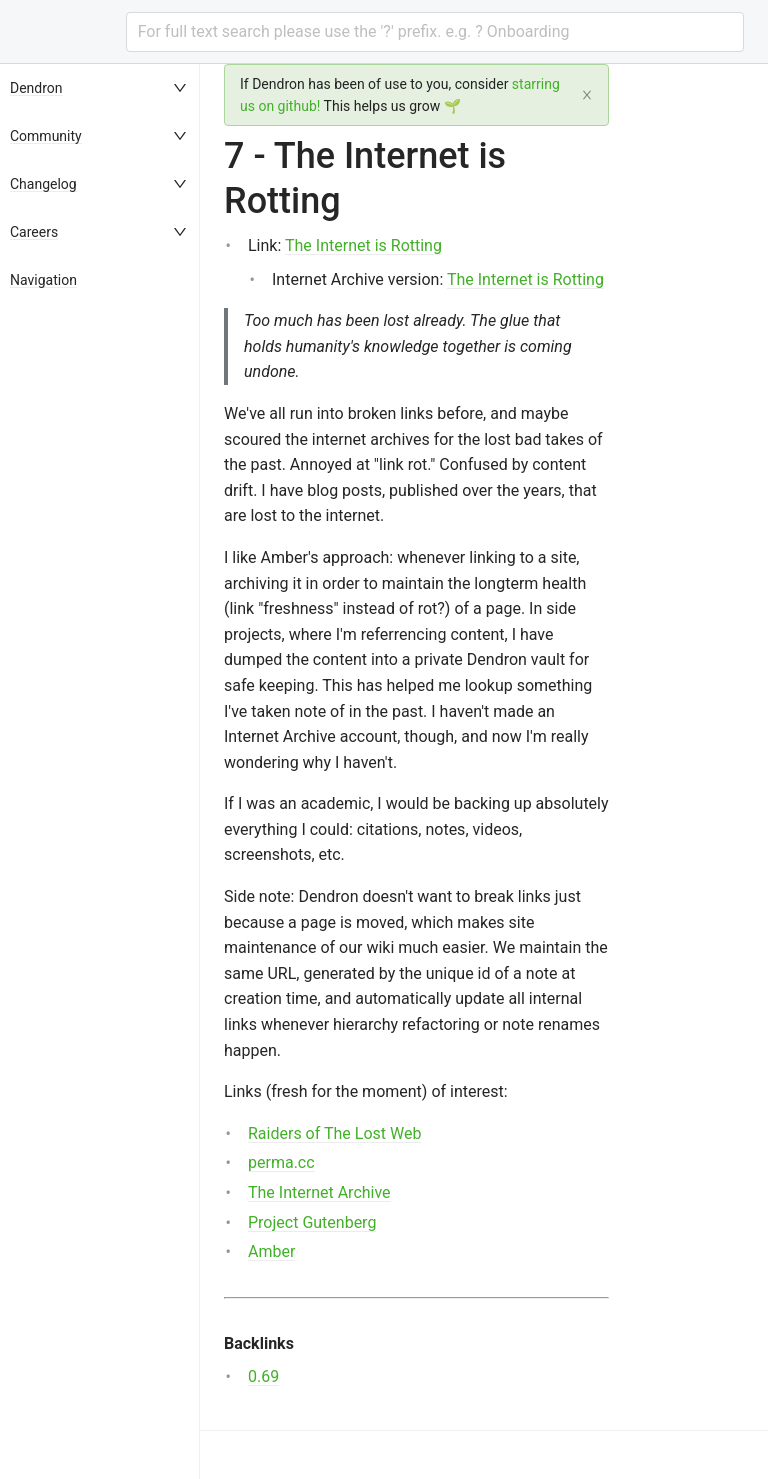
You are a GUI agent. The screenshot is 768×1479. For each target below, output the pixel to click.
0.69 (263, 1376)
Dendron (36, 88)
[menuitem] (100, 88)
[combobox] (435, 32)
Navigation (43, 280)
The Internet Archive (319, 1192)
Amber (271, 1251)
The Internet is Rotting (363, 245)
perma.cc (281, 1162)
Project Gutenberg (312, 1222)
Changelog (43, 184)
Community (46, 136)
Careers (34, 232)
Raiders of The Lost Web (334, 1133)
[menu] (100, 771)
